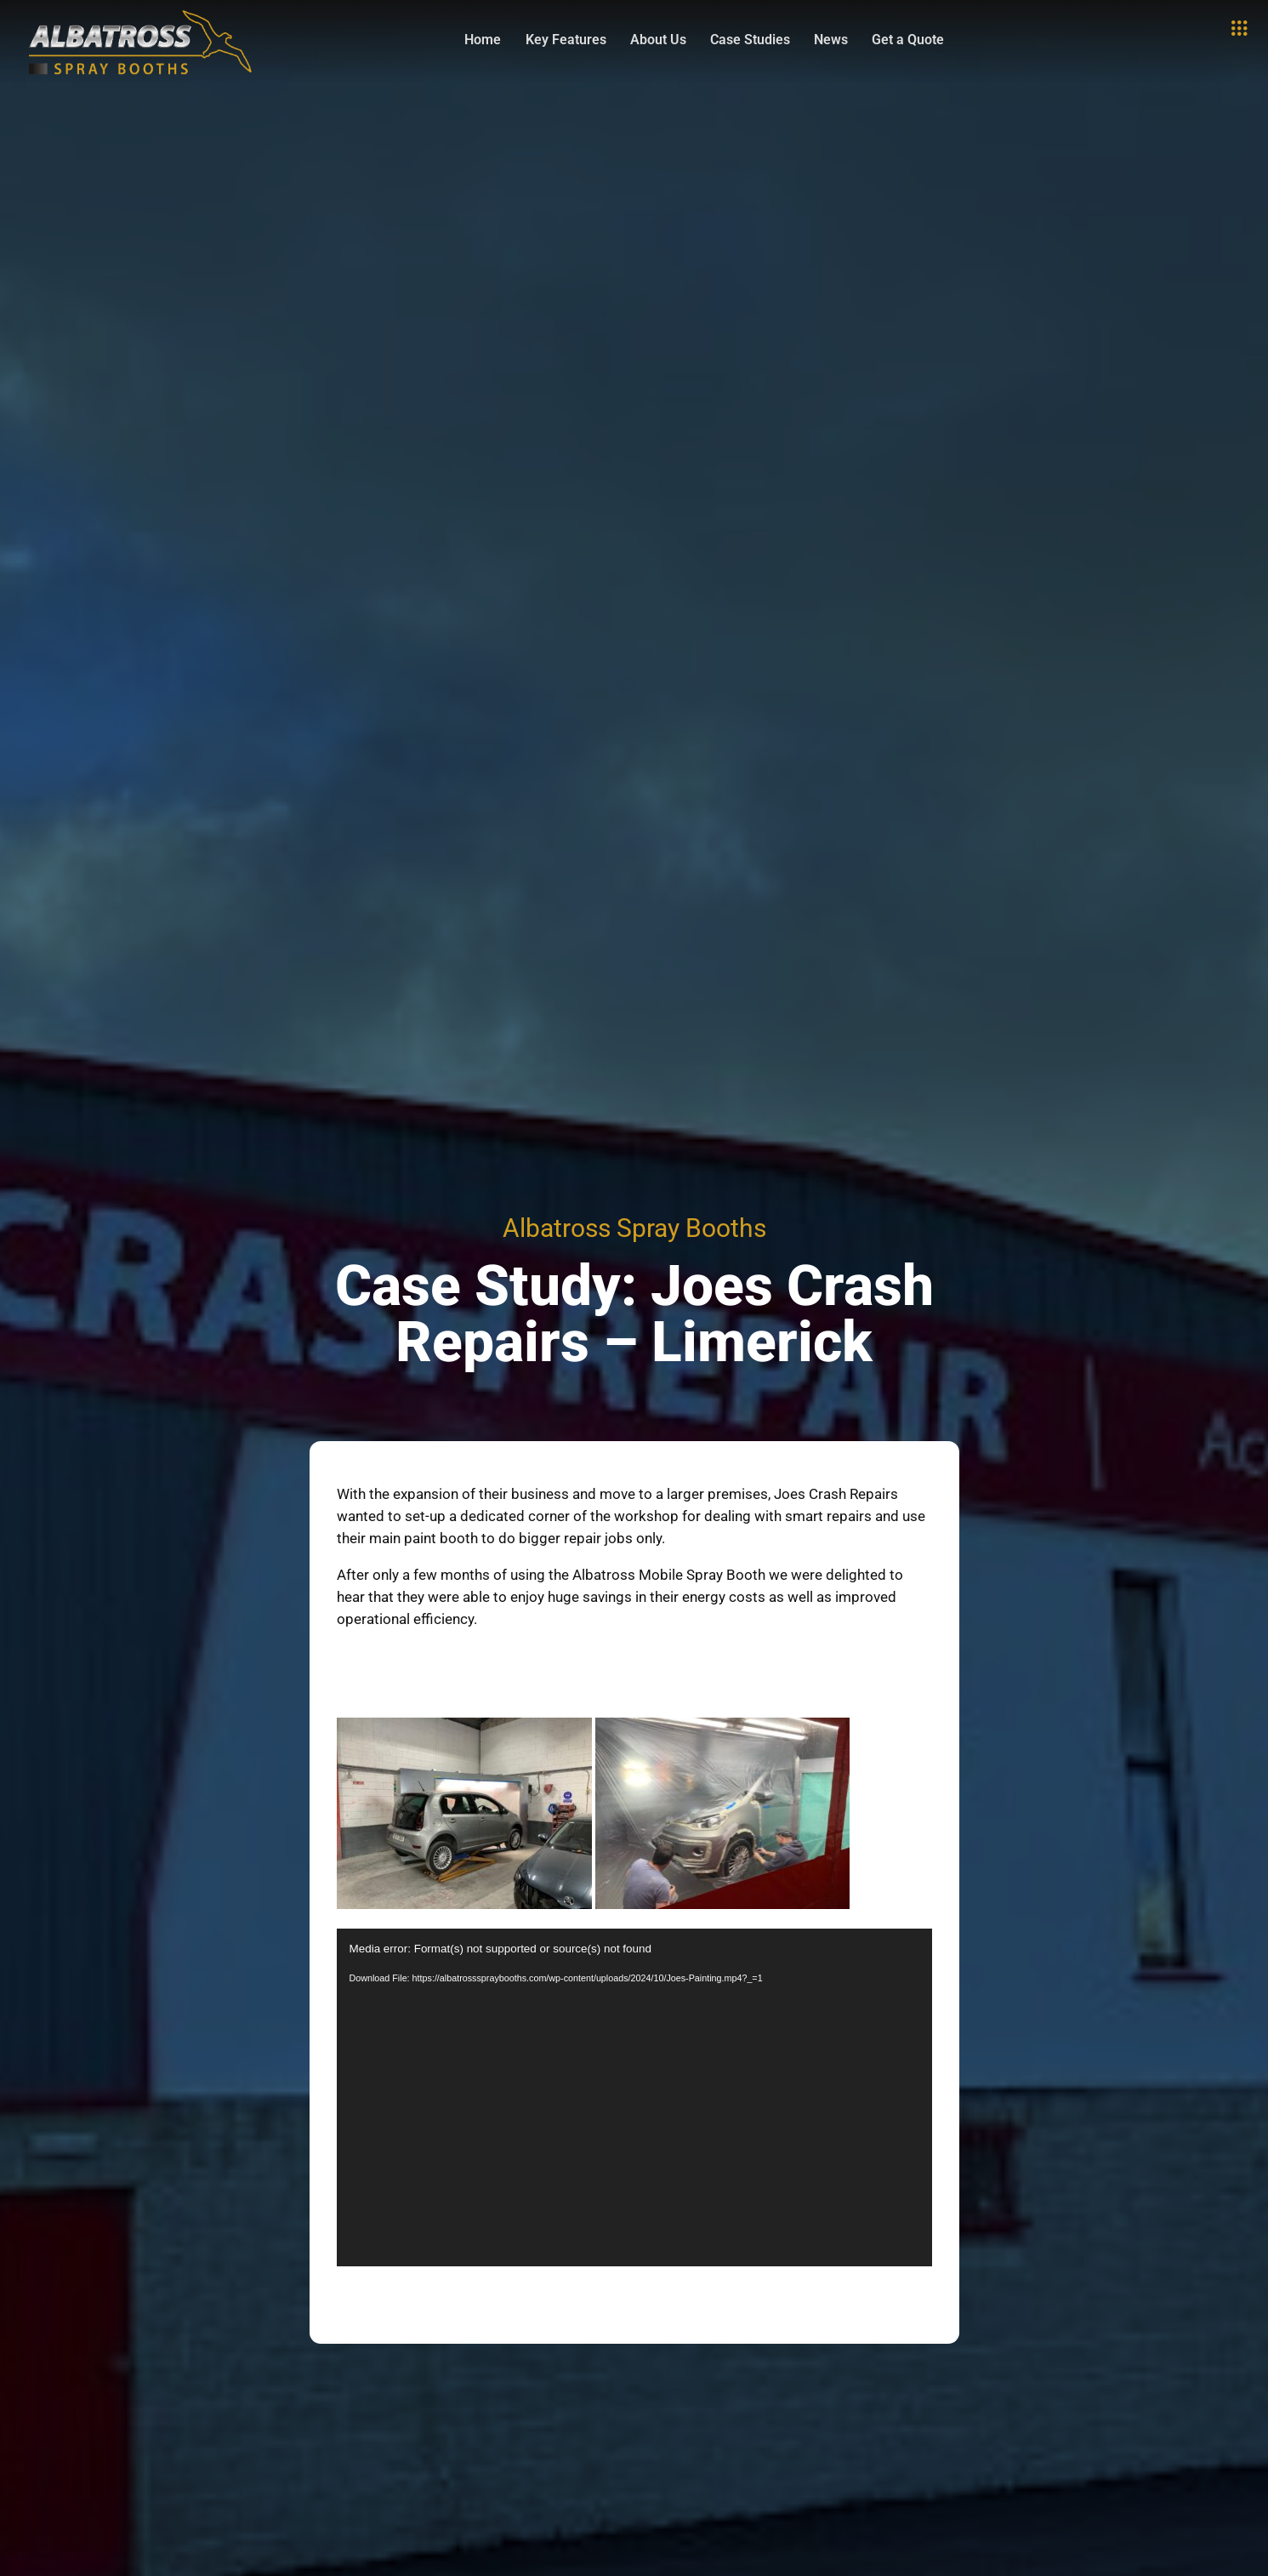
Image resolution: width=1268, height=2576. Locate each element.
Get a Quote (911, 39)
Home (470, 39)
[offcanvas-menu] (1239, 29)
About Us (651, 39)
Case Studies (747, 39)
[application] (634, 2097)
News (831, 39)
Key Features (555, 39)
